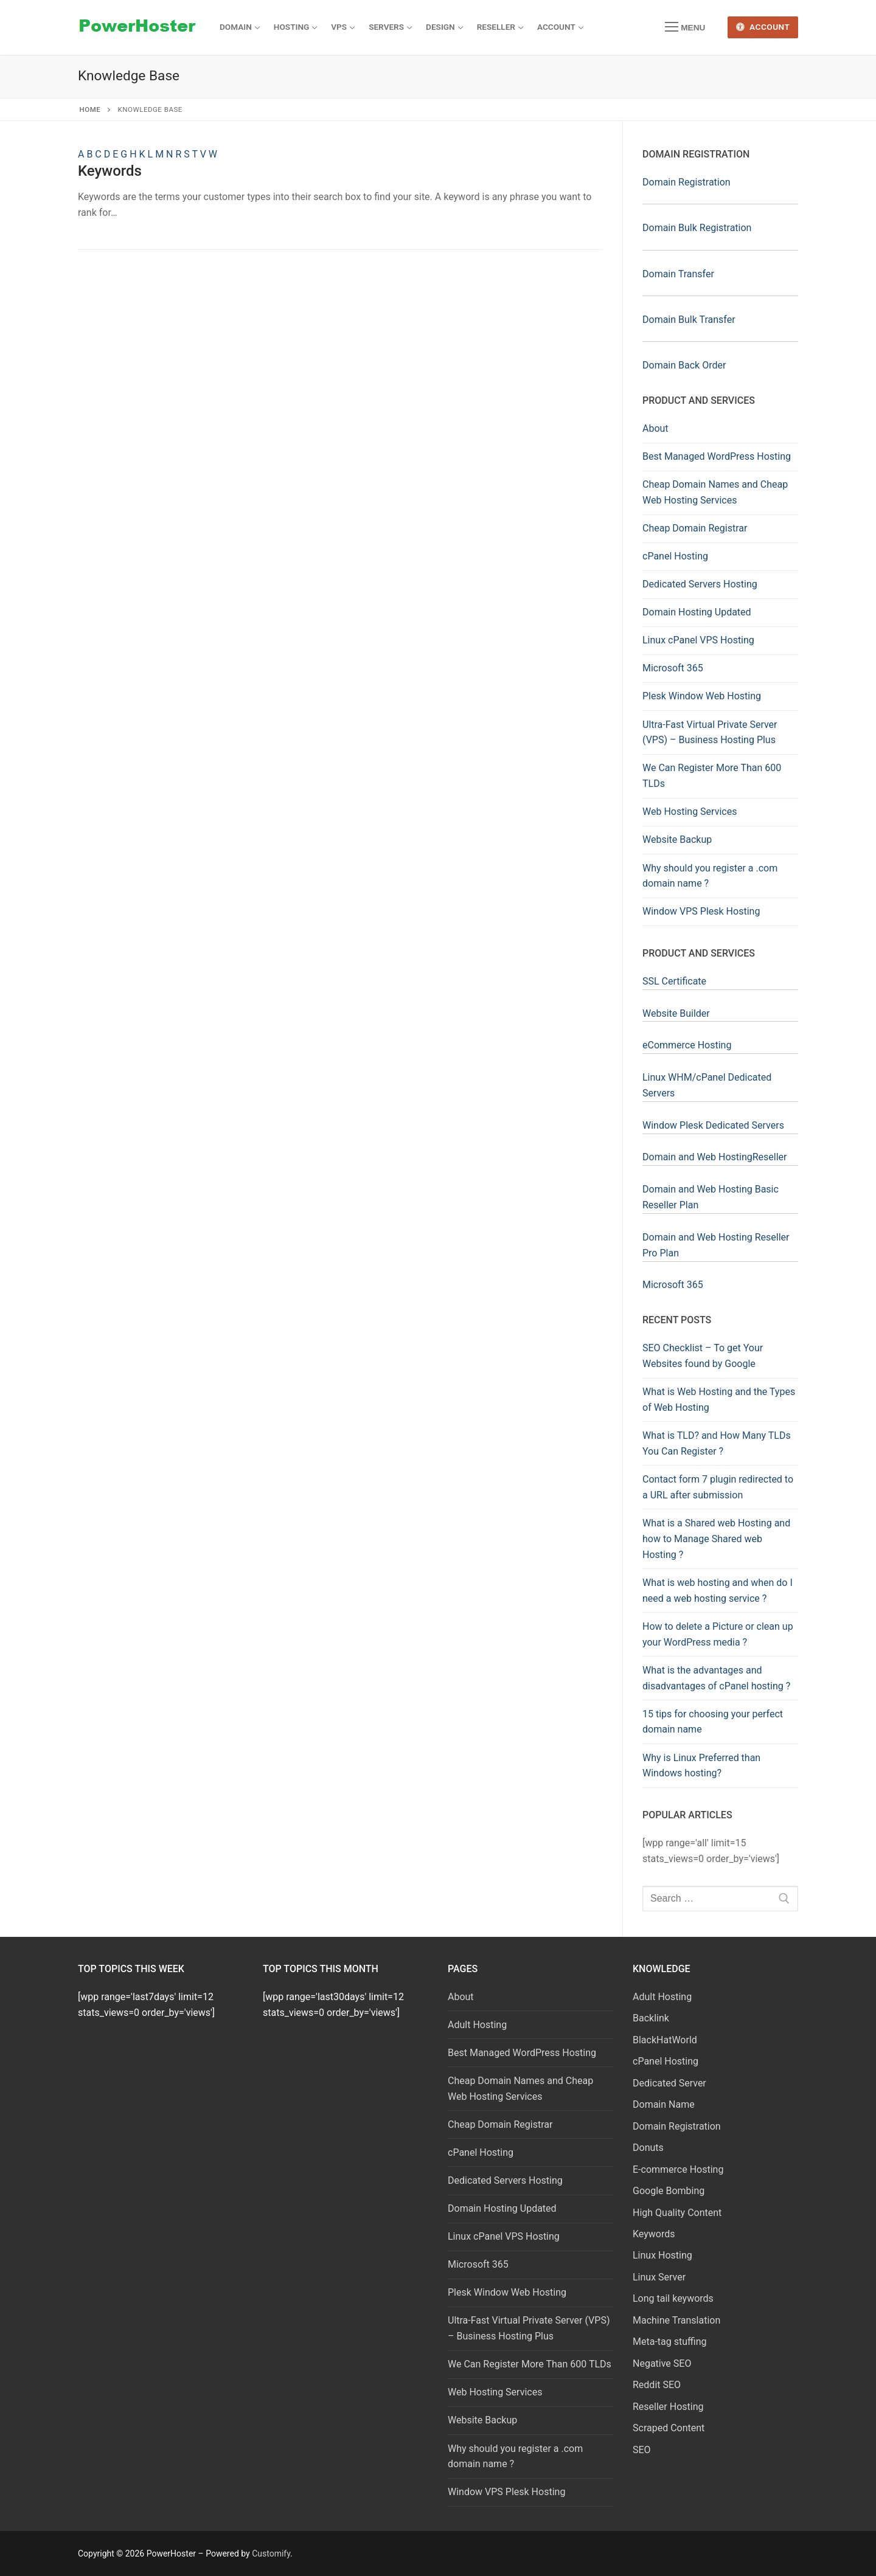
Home (90, 109)
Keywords (110, 170)
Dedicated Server (669, 2083)
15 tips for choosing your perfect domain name (712, 1722)
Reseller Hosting (668, 2406)
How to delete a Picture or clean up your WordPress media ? (717, 1634)
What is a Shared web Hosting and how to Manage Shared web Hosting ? (716, 1538)
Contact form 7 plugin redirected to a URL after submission (717, 1487)
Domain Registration (686, 182)
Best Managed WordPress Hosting (716, 456)
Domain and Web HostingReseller (714, 1157)
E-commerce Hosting (678, 2169)
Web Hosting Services (689, 811)
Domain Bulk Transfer (688, 319)
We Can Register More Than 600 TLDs (711, 775)
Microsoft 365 (672, 668)
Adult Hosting (477, 2025)
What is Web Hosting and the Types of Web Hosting (718, 1399)
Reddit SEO (657, 2385)
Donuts (648, 2147)
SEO (642, 2450)
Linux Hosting (662, 2255)
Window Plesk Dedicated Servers (713, 1125)
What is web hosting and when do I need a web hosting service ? (717, 1590)
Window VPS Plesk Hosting (701, 911)
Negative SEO (662, 2363)
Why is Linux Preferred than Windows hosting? (701, 1765)
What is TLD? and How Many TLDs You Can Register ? (716, 1443)
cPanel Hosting (675, 556)
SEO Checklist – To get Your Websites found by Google (702, 1355)
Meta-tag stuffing (670, 2341)
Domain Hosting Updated (696, 612)
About (655, 428)
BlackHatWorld (665, 2040)
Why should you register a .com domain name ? (709, 876)
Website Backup (677, 839)
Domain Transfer (678, 274)
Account (763, 27)
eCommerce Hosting (686, 1045)
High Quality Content (677, 2212)
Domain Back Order (684, 365)
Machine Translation (676, 2320)
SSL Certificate (674, 981)
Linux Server (659, 2277)
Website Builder (676, 1013)
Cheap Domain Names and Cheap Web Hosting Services (715, 492)
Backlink (651, 2018)
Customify (271, 2553)
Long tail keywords (673, 2298)
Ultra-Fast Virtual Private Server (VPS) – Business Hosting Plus (709, 732)
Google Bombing (668, 2191)
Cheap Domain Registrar (694, 528)
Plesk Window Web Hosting (701, 696)
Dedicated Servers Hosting (699, 584)
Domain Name (664, 2104)
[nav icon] (685, 27)
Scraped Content (668, 2428)
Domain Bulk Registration (696, 228)
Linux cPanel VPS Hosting (698, 640)
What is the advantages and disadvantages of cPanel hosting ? (716, 1678)
